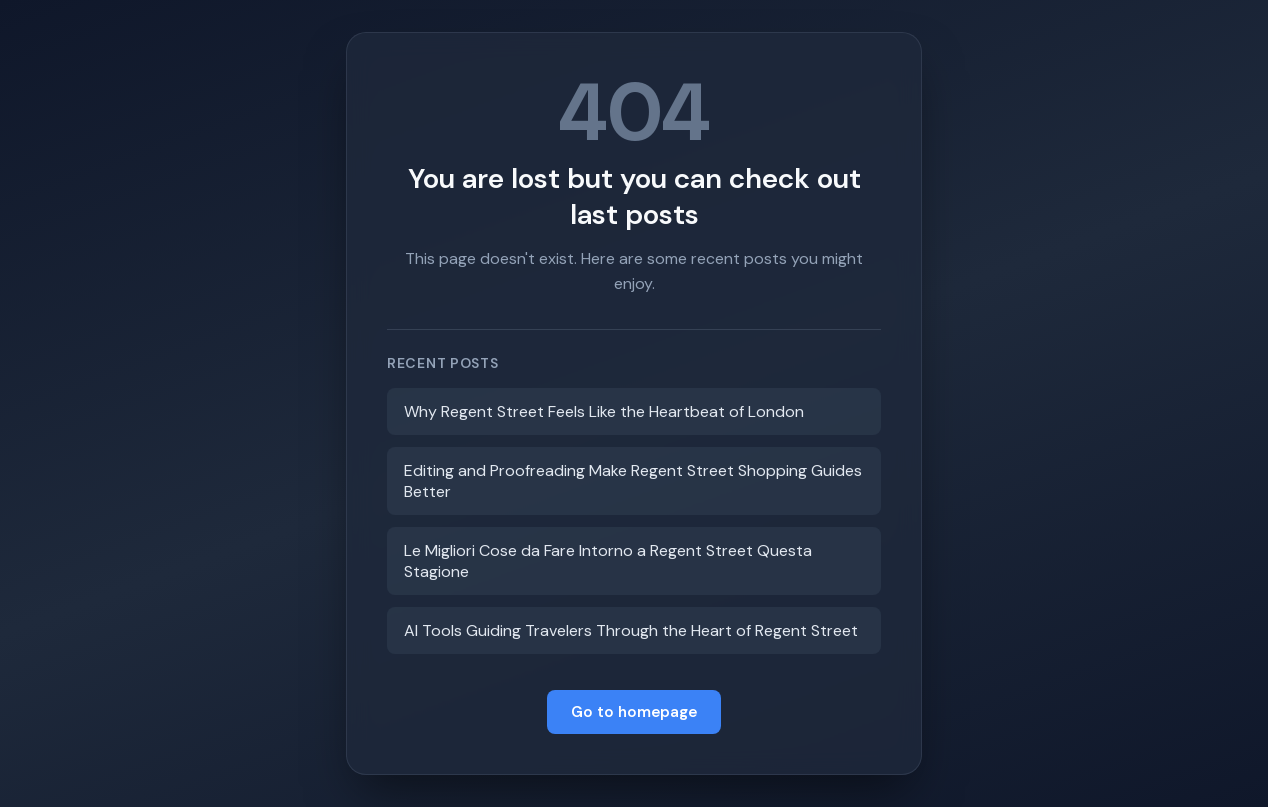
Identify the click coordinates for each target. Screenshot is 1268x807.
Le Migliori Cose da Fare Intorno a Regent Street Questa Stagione (608, 561)
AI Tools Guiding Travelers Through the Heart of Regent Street (631, 630)
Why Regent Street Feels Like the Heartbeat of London (604, 411)
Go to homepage (634, 712)
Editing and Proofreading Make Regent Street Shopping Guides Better (633, 481)
